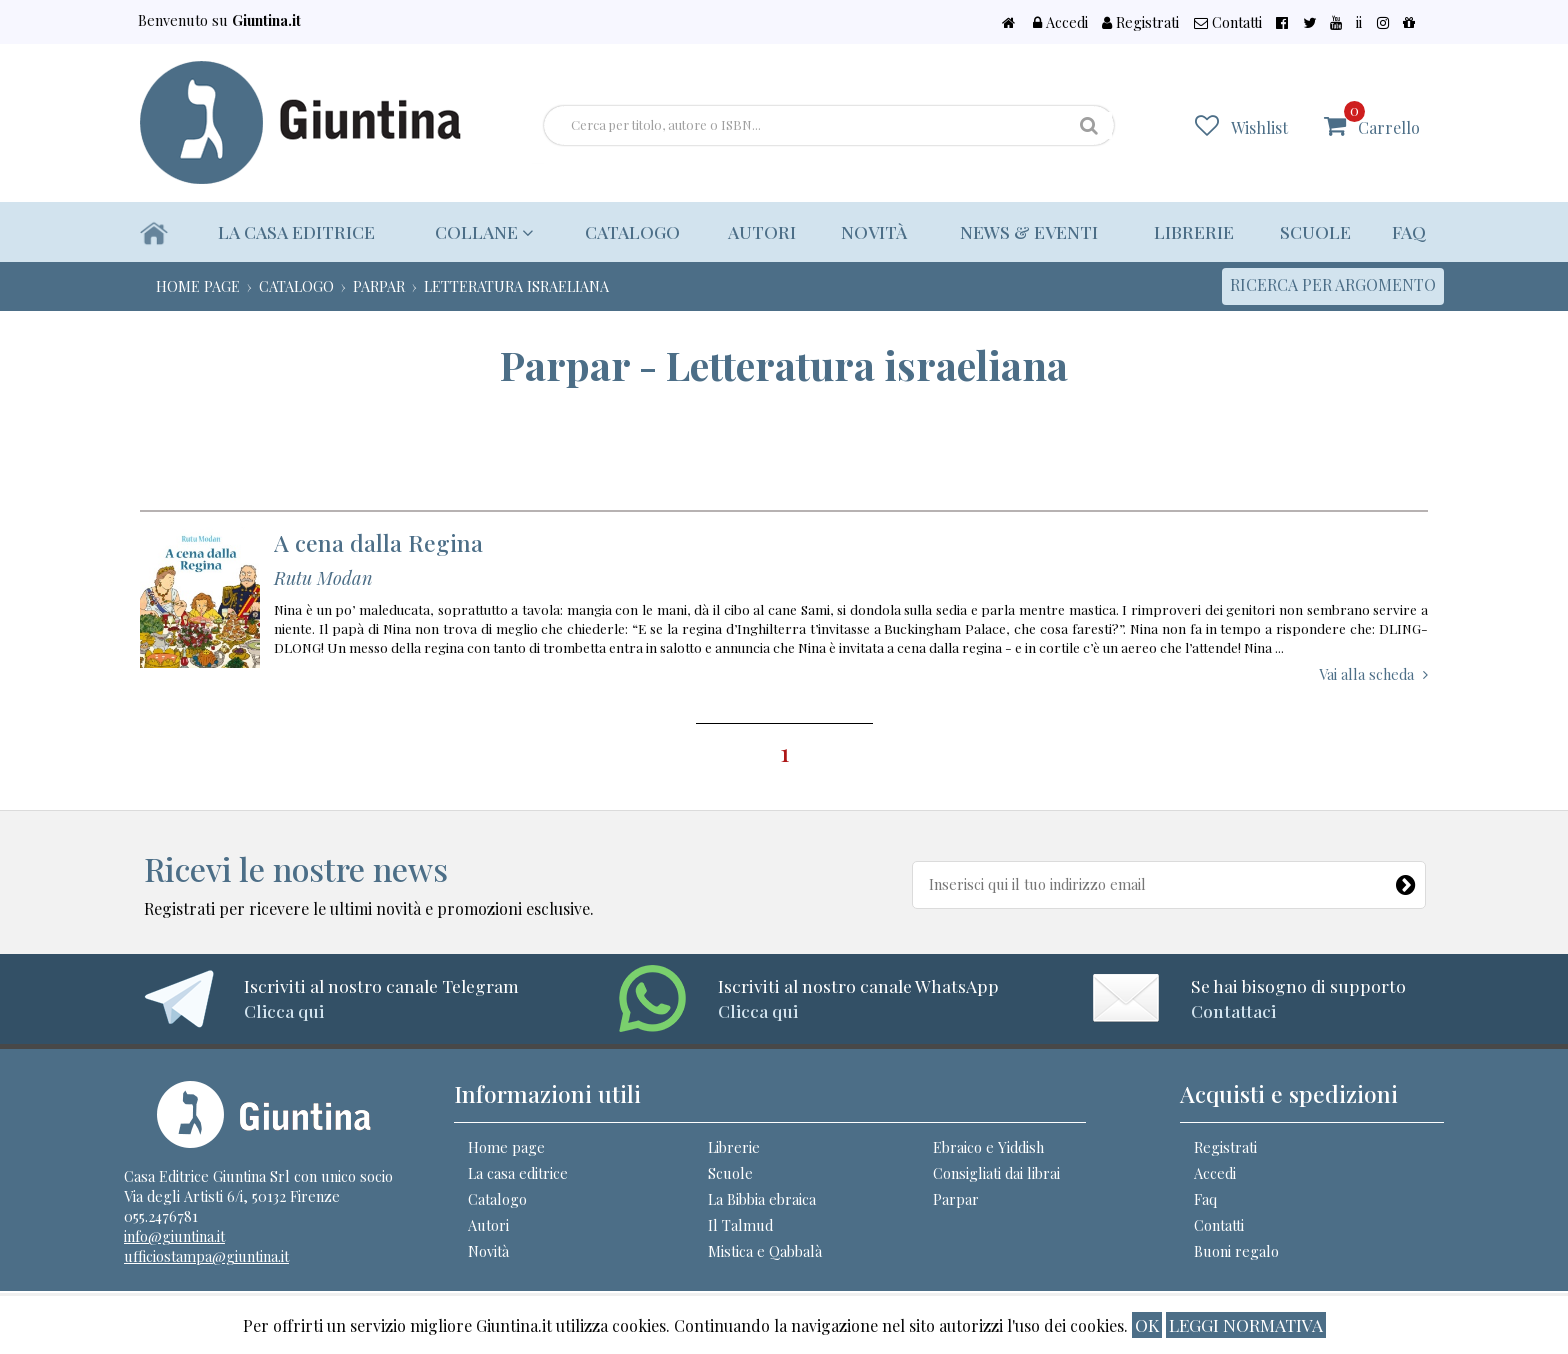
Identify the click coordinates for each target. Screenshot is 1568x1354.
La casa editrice (297, 231)
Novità (867, 231)
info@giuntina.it (174, 1236)
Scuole (1314, 231)
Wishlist (1272, 126)
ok (1147, 1324)
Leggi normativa (1246, 1324)
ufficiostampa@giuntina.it (206, 1256)
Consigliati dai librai (996, 1173)
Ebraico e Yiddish (988, 1147)
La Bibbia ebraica (762, 1199)
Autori (755, 231)
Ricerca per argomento (1333, 284)
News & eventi (1025, 231)
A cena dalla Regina (378, 542)
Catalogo (623, 231)
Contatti (1296, 22)
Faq (1409, 231)
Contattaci (1233, 1010)
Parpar (956, 1199)
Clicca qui (284, 1010)
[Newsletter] (1407, 881)
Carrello (1388, 118)
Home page (506, 1147)
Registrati (1220, 22)
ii (1383, 22)
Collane (480, 231)
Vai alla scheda (1366, 674)
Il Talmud (740, 1225)
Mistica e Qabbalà (765, 1251)
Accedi (1152, 22)
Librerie (1191, 231)
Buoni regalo (1236, 1251)
